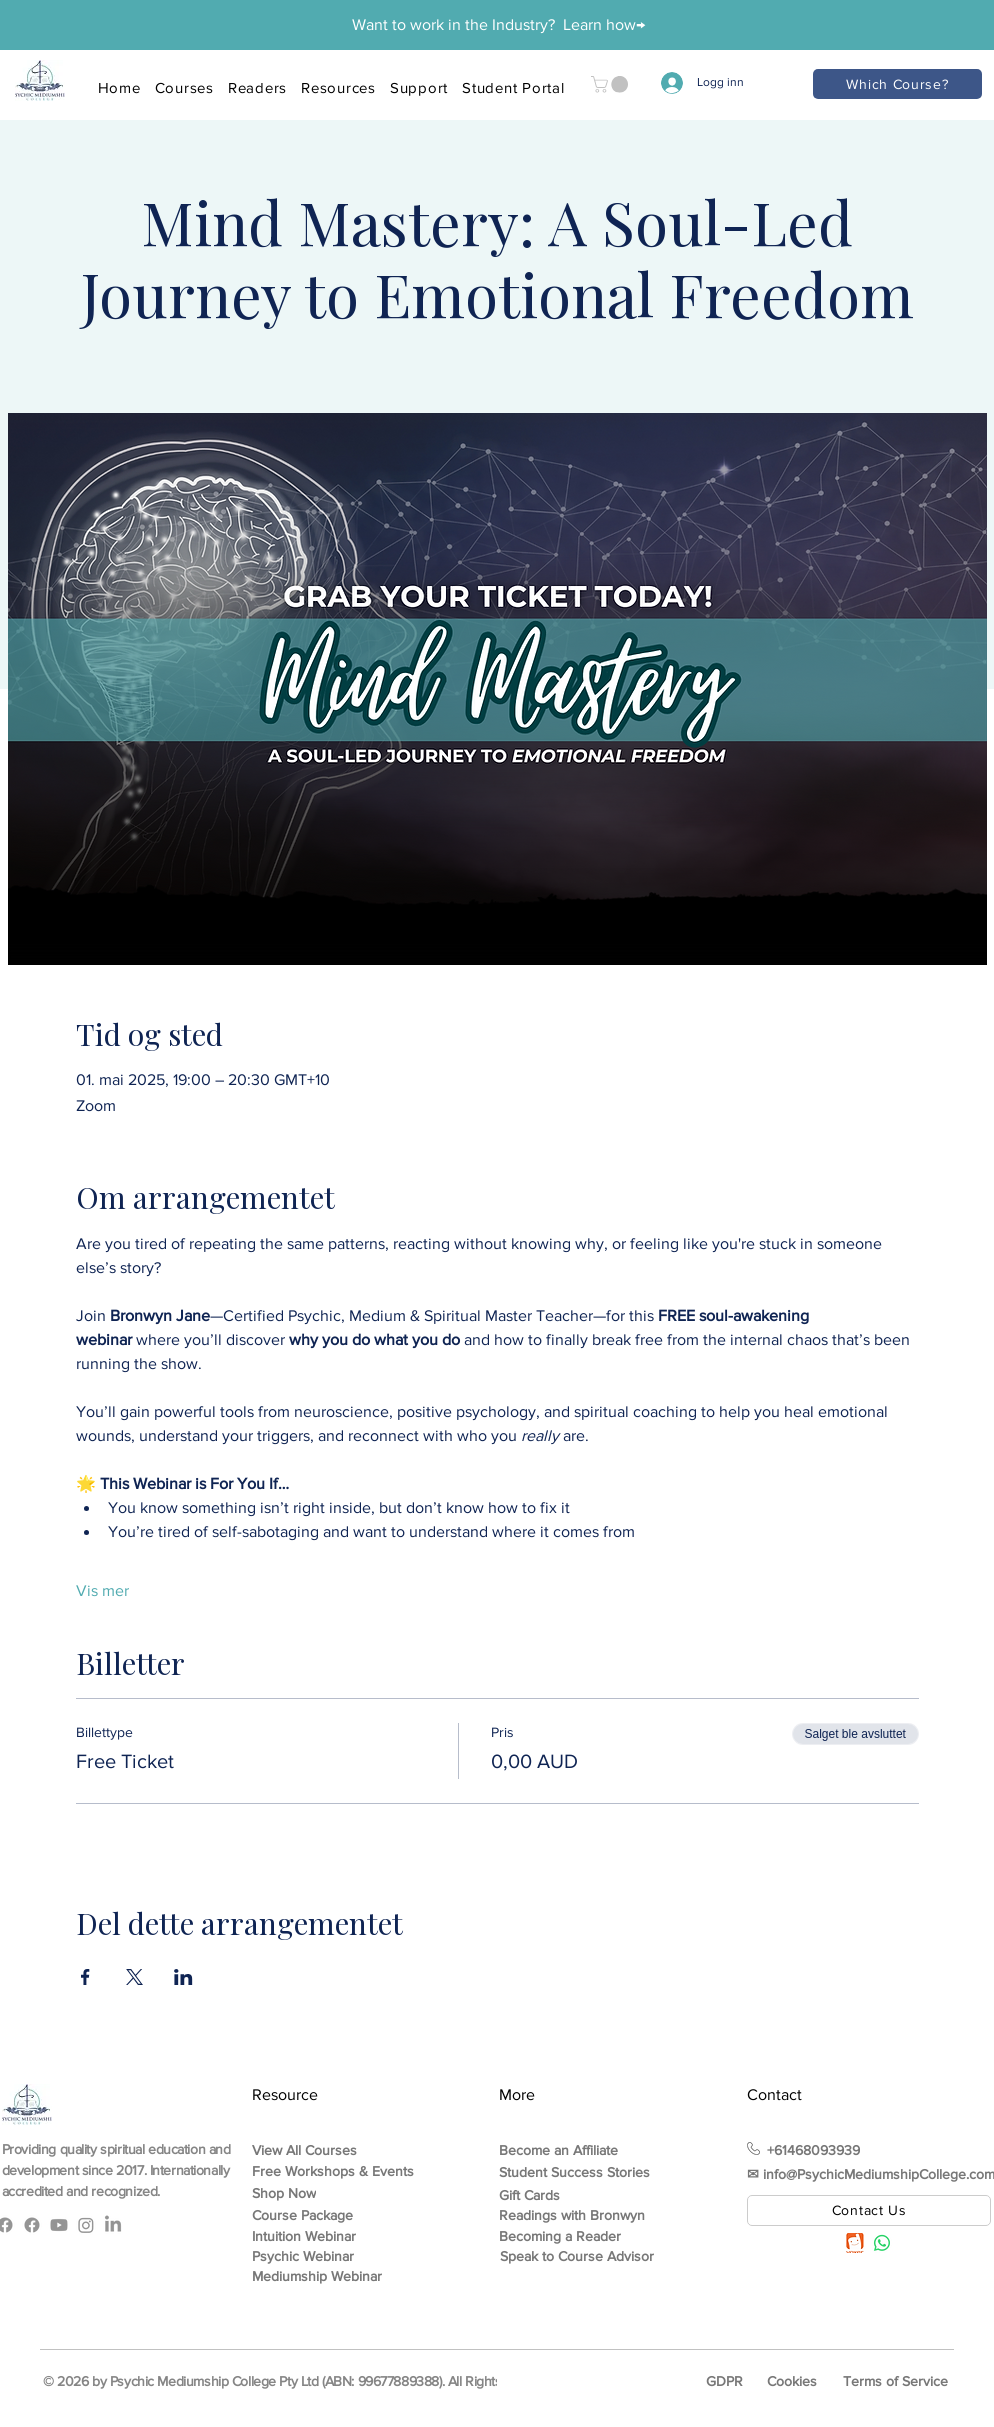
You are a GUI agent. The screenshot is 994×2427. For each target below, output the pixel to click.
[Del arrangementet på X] (134, 1977)
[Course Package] (329, 2215)
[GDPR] (726, 2381)
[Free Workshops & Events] (346, 2171)
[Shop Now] (329, 2193)
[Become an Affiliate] (576, 2150)
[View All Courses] (329, 2150)
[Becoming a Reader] (593, 2236)
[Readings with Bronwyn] (576, 2215)
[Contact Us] (869, 2210)
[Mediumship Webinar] (329, 2276)
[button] (611, 84)
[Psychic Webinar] (329, 2256)
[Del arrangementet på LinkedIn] (183, 1977)
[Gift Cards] (576, 2195)
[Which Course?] (897, 84)
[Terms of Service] (896, 2381)
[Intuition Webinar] (329, 2236)
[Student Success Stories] (576, 2172)
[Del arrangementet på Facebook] (85, 1977)
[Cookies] (794, 2381)
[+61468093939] (834, 2150)
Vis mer (102, 1590)
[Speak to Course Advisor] (594, 2256)
